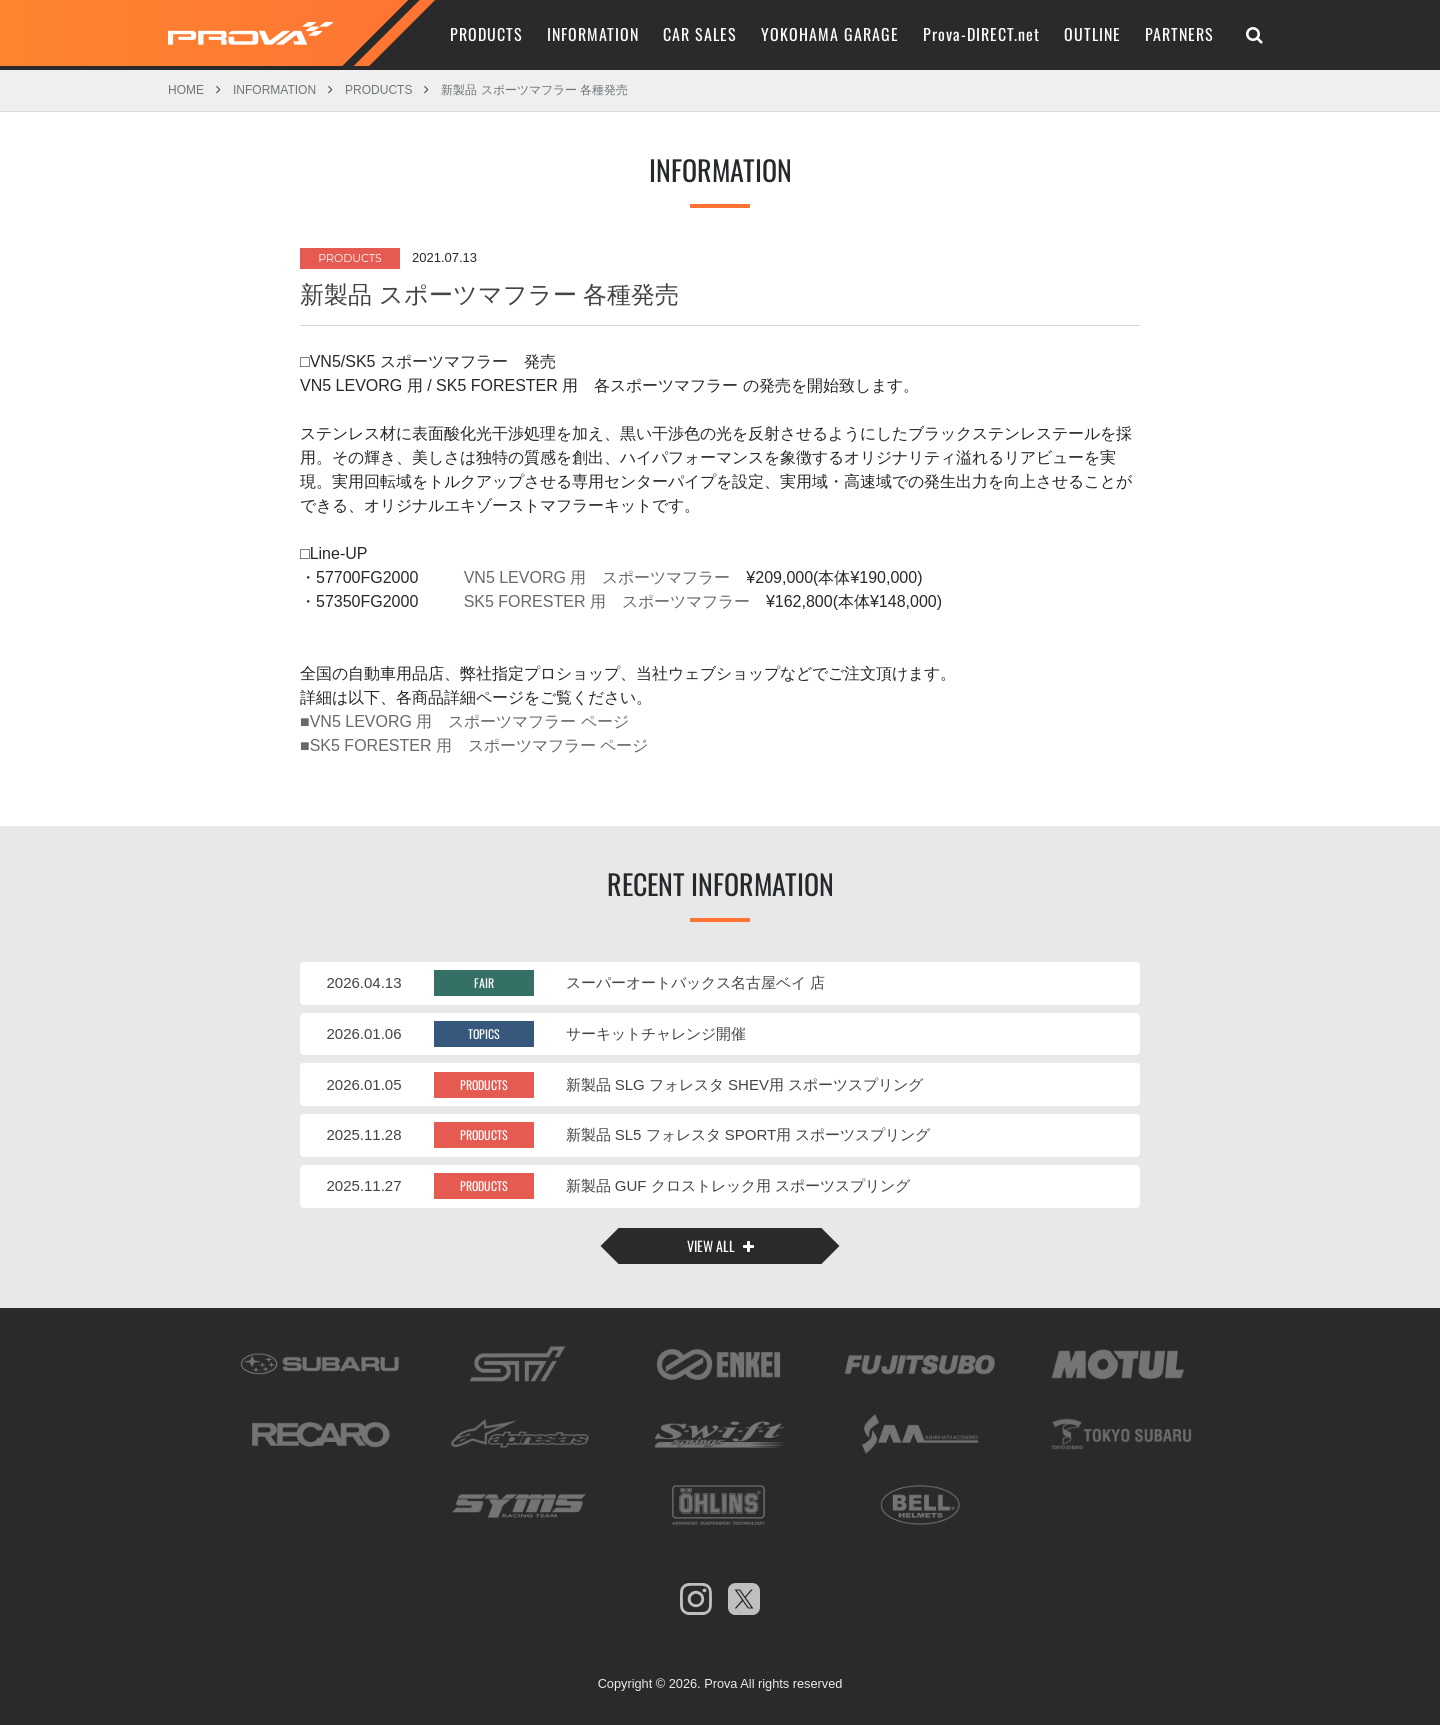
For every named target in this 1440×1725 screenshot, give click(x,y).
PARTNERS (1179, 34)
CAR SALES (700, 34)
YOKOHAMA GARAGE (830, 34)
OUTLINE (1092, 34)
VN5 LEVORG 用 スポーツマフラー (594, 573)
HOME (186, 88)
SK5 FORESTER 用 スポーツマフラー (604, 597)
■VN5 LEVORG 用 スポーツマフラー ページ (464, 717)
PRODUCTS (486, 34)
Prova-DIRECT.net (981, 34)
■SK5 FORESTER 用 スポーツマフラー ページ (474, 741)
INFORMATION (593, 34)
